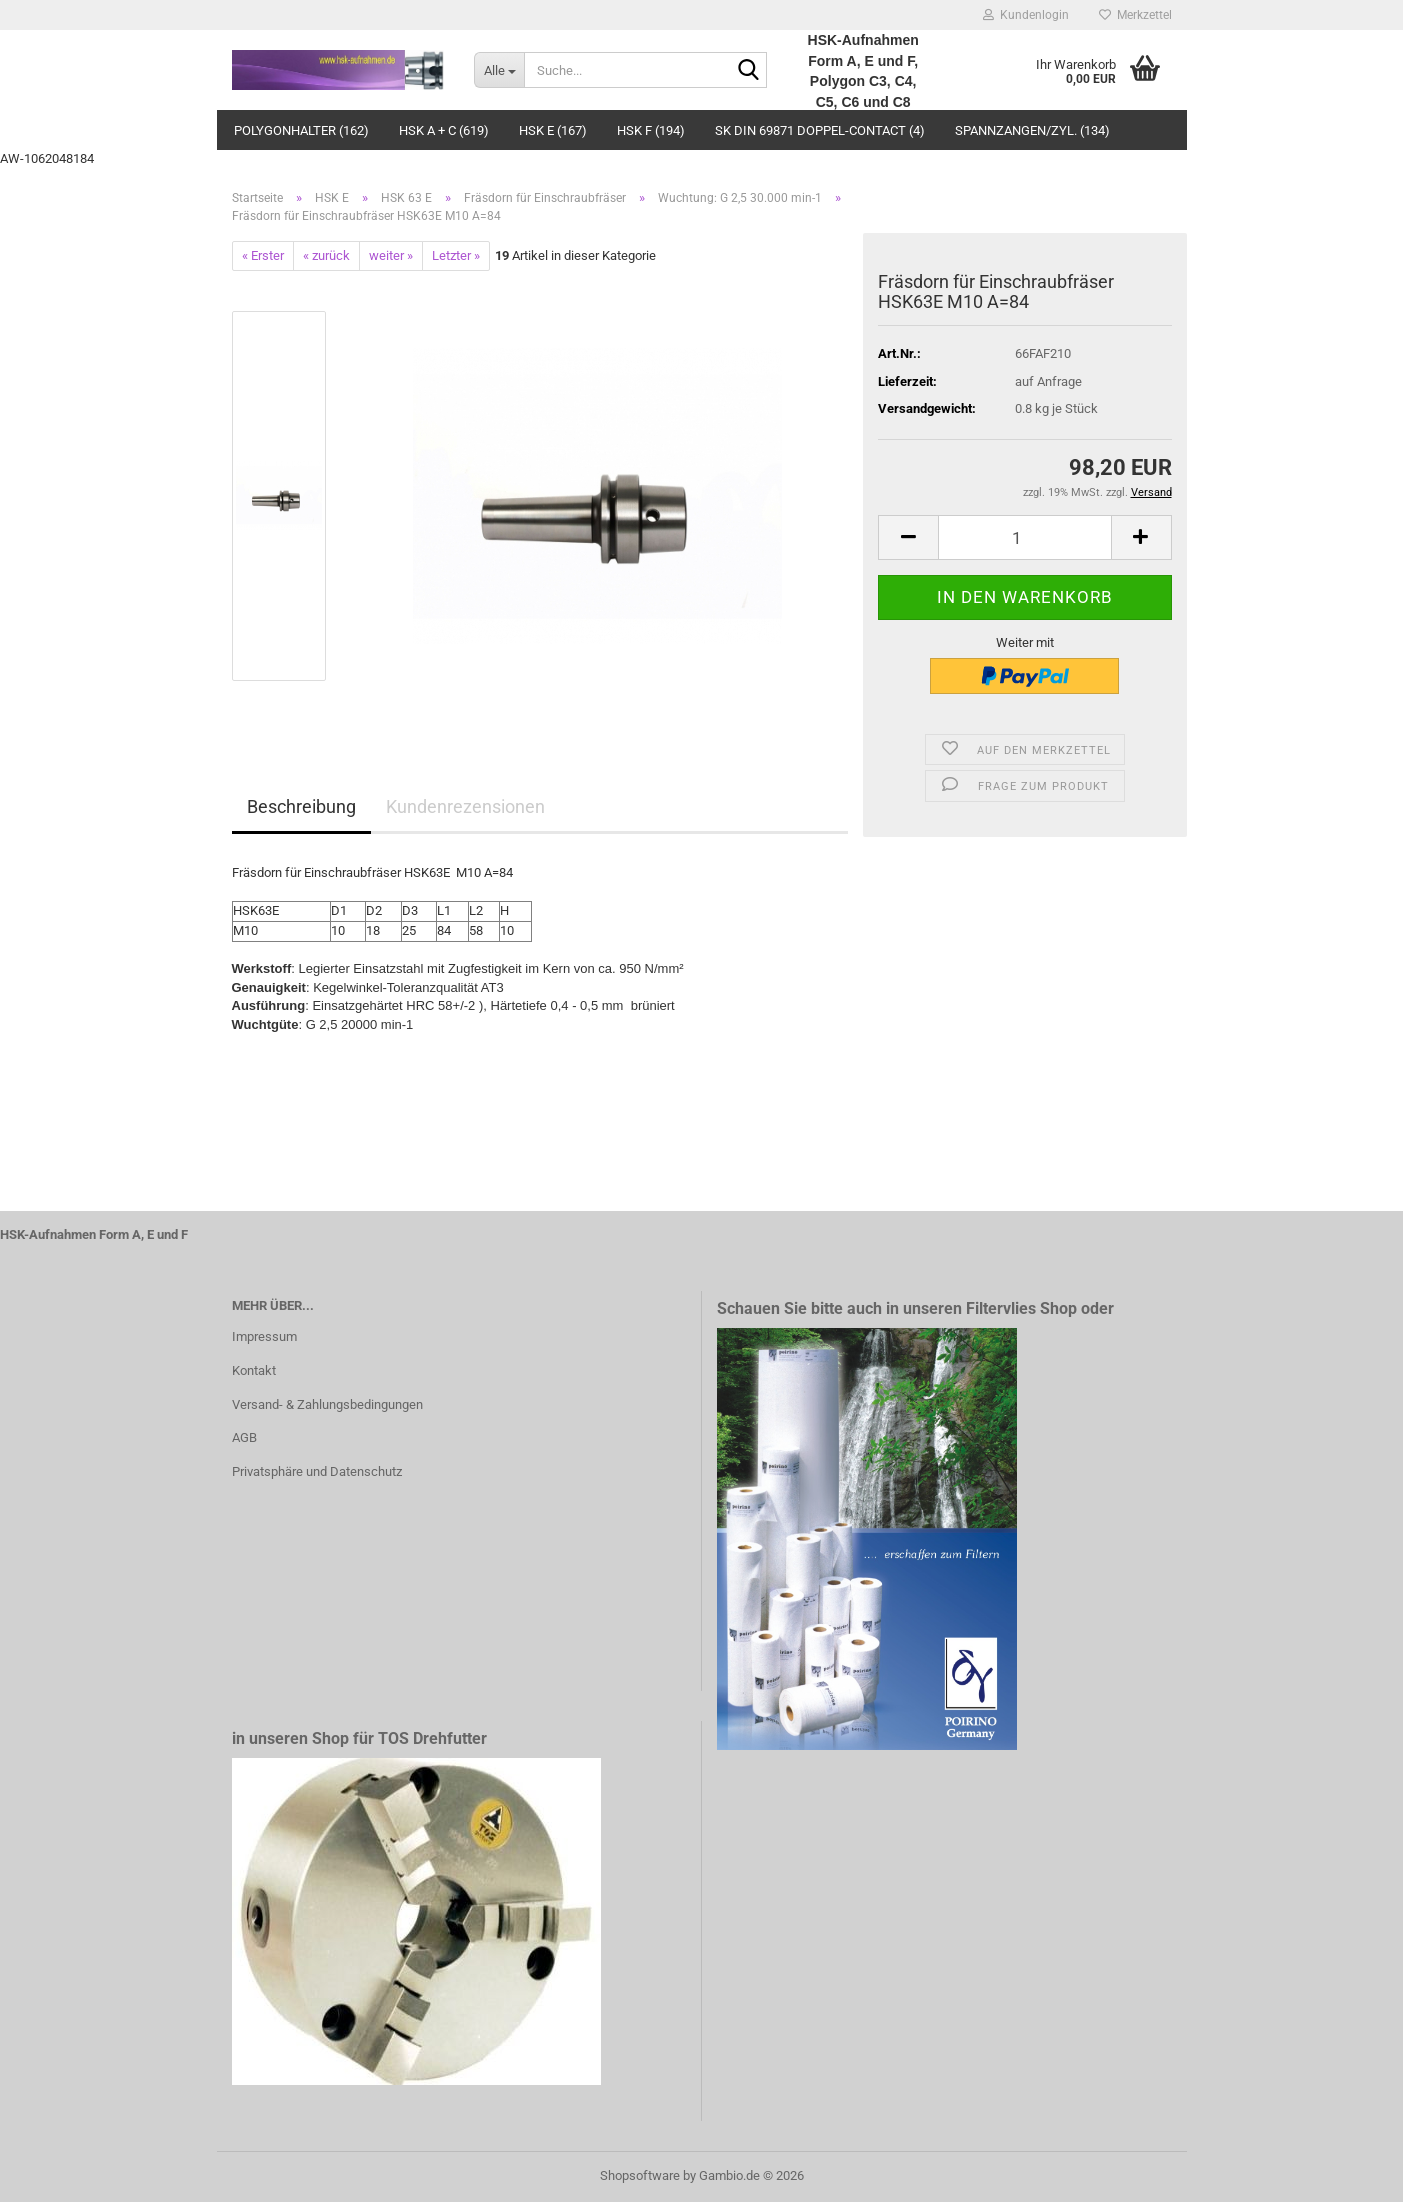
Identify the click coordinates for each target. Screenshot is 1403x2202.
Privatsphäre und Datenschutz (317, 1471)
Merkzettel (1135, 15)
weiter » (391, 255)
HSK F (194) (651, 130)
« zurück (326, 255)
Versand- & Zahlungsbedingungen (327, 1404)
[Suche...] (499, 70)
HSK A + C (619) (444, 130)
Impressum (264, 1336)
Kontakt (254, 1370)
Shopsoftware (640, 2175)
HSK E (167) (553, 130)
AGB (244, 1437)
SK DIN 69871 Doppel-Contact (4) (820, 130)
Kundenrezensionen (465, 806)
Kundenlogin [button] (1026, 15)
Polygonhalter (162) (301, 130)
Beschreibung (301, 806)
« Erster (263, 255)
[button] (908, 537)
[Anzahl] (1024, 537)
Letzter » (456, 255)
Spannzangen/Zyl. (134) (1032, 130)
